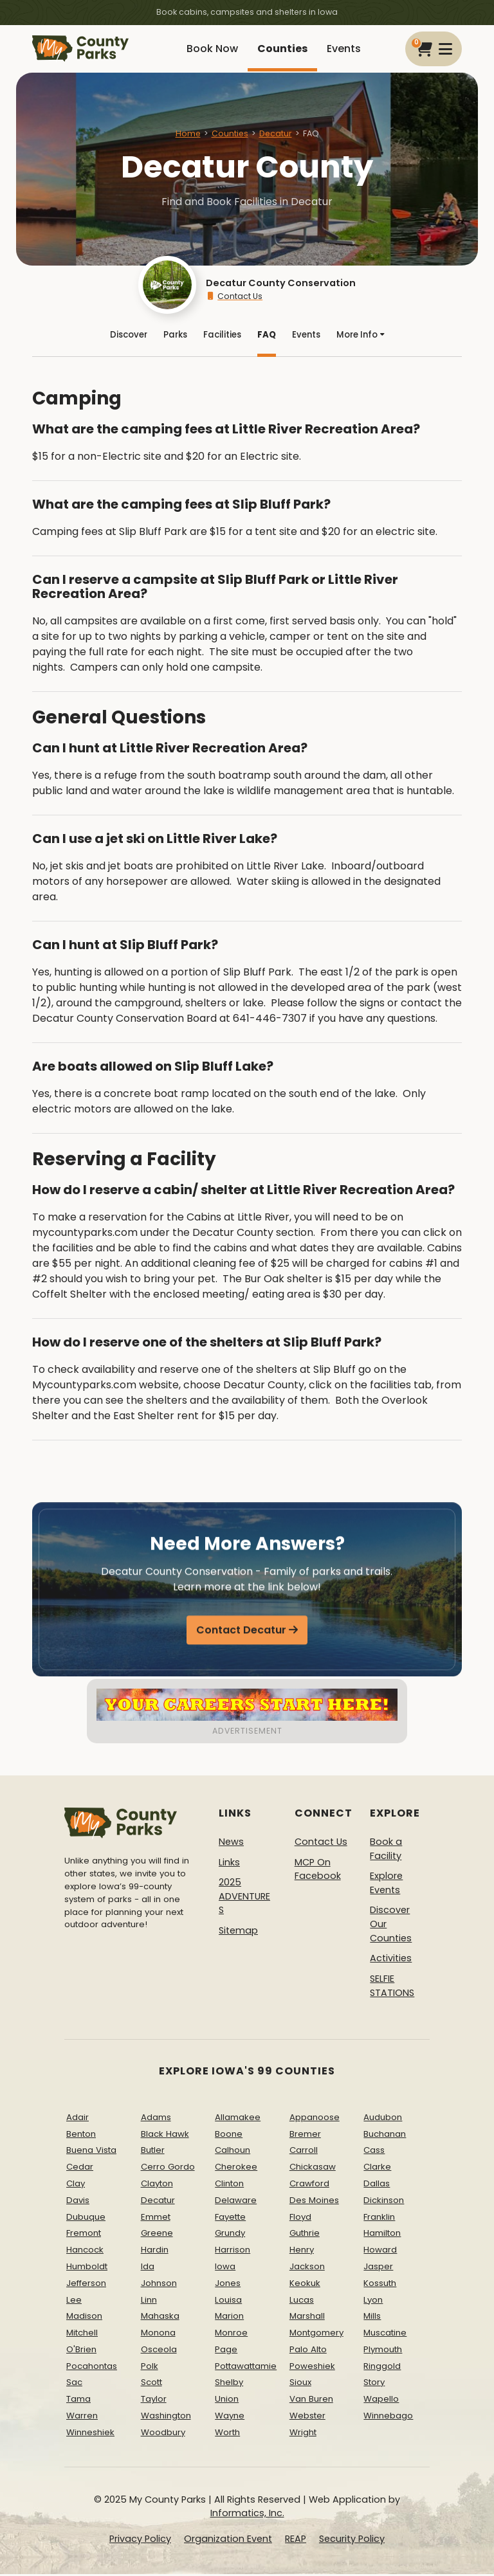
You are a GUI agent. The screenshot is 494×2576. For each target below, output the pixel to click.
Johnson (159, 2285)
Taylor (154, 2401)
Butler (153, 2152)
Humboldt (86, 2268)
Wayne (229, 2417)
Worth (227, 2434)
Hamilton (382, 2235)
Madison (84, 2318)
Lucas (301, 2302)
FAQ (266, 336)
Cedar (79, 2169)
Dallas (376, 2185)
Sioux (300, 2385)
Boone (228, 2136)
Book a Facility (386, 1850)
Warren (82, 2417)
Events (344, 48)
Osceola (159, 2351)
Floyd (300, 2219)
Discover (128, 336)
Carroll (303, 2152)
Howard (380, 2251)
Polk (149, 2368)
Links (229, 1864)
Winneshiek (90, 2434)
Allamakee (238, 2119)
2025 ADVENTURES (244, 1898)
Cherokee (236, 2169)
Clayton (157, 2185)
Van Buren (311, 2401)
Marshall (307, 2318)
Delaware (236, 2202)
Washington (166, 2417)
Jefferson (86, 2285)
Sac (74, 2385)
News (231, 1843)
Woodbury (163, 2434)
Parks (175, 336)
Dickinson (383, 2202)
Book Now (212, 48)
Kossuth (379, 2285)
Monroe (231, 2334)
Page (226, 2351)
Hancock (85, 2251)
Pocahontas (91, 2368)
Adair (77, 2119)
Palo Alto (308, 2351)
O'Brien (81, 2351)
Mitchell (82, 2334)
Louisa (228, 2302)
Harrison (232, 2251)
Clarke (377, 2169)
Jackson (307, 2268)
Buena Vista (91, 2152)
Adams (156, 2119)
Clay (75, 2185)
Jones (228, 2285)
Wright (302, 2434)
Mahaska (160, 2318)
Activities (391, 1960)
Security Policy (352, 2540)
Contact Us (234, 296)
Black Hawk (165, 2136)
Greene (157, 2235)
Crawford (309, 2185)
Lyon (373, 2302)
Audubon (382, 2119)
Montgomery (316, 2334)
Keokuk (304, 2285)
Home (188, 133)
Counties (282, 48)
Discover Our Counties (391, 1926)
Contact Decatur (241, 1635)
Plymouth (382, 2351)
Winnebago (388, 2417)
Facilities (222, 336)
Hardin (155, 2251)
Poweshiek (312, 2368)
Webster (307, 2417)
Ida (147, 2268)
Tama (78, 2401)
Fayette (230, 2219)
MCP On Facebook (318, 1871)
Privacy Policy (140, 2540)
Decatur (275, 133)
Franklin (379, 2219)
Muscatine (385, 2334)
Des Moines (314, 2202)
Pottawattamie (246, 2368)
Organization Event (228, 2540)
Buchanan (384, 2136)
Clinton (229, 2185)
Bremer (305, 2136)
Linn (149, 2302)
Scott (151, 2385)
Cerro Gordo (168, 2169)
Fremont (83, 2235)
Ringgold (382, 2368)
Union (227, 2401)
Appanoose (314, 2119)
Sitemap (238, 1932)
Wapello (381, 2401)
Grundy (230, 2235)
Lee (74, 2302)
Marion (229, 2318)
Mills (372, 2318)
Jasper (378, 2268)
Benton (81, 2136)
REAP (295, 2540)
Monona (158, 2334)
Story (374, 2385)
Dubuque (85, 2219)
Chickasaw (312, 2169)
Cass (374, 2152)
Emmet (155, 2219)
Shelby (229, 2385)
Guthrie (304, 2235)
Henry (301, 2251)
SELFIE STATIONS (392, 1987)
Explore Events (386, 1884)
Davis (77, 2202)
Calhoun (232, 2152)
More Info (360, 336)
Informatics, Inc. (247, 2514)
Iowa (225, 2268)
